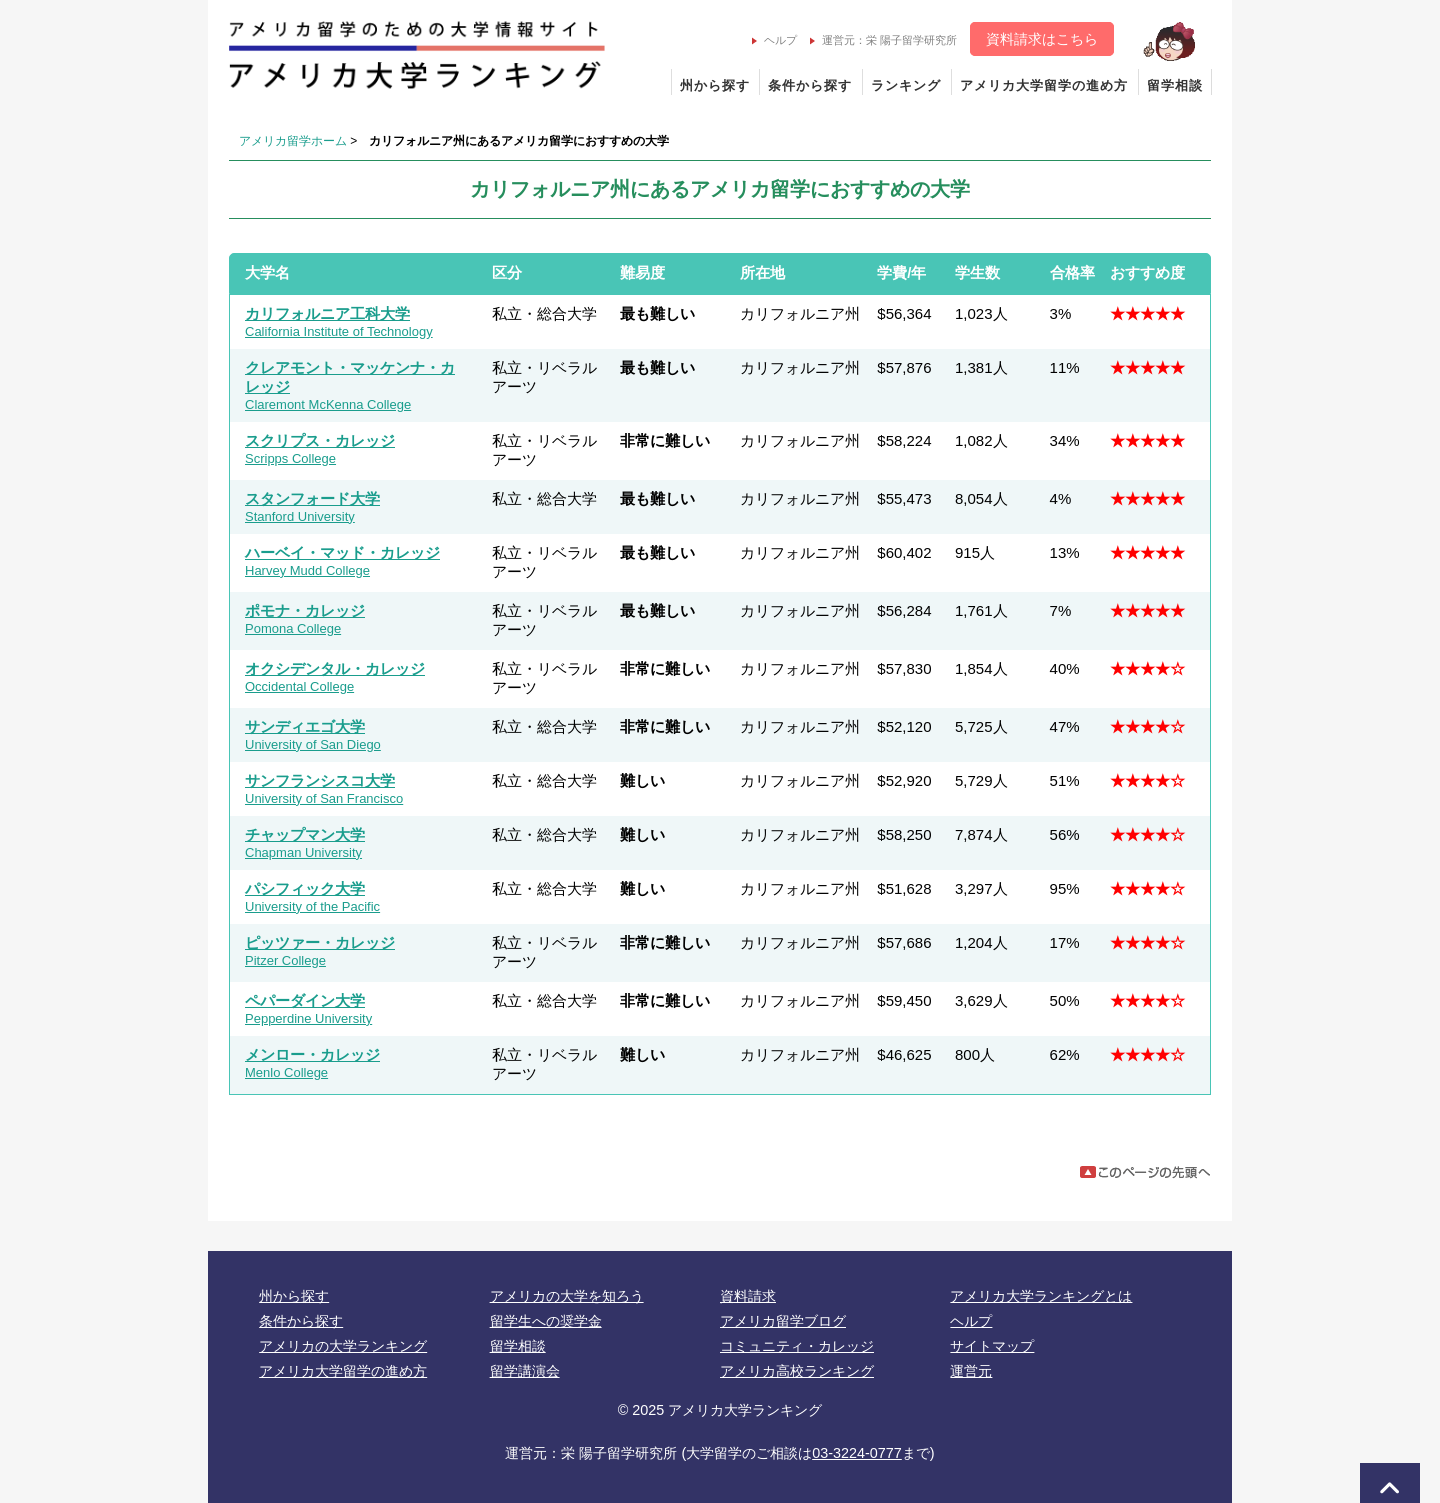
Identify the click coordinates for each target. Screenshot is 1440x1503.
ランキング (906, 85)
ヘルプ (774, 40)
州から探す (715, 85)
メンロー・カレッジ (312, 1054)
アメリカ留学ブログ (783, 1321)
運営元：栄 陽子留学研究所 (883, 40)
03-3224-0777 (857, 1453)
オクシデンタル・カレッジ (335, 668)
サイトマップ (992, 1346)
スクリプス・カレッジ (320, 440)
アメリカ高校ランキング (797, 1371)
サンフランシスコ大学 (320, 780)
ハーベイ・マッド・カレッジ (342, 552)
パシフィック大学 (305, 888)
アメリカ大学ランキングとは (1041, 1296)
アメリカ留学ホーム (293, 141)
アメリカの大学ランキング (343, 1346)
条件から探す (810, 85)
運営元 (971, 1371)
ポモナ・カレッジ (305, 610)
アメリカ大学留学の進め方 (1044, 85)
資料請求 (748, 1296)
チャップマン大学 (305, 834)
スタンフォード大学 (312, 498)
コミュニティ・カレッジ (797, 1346)
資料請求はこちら (1042, 39)
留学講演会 (525, 1371)
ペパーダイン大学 (305, 1000)
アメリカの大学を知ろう (567, 1296)
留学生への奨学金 (546, 1321)
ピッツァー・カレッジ (320, 942)
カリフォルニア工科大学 (327, 313)
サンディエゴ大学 (305, 726)
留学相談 (1175, 85)
